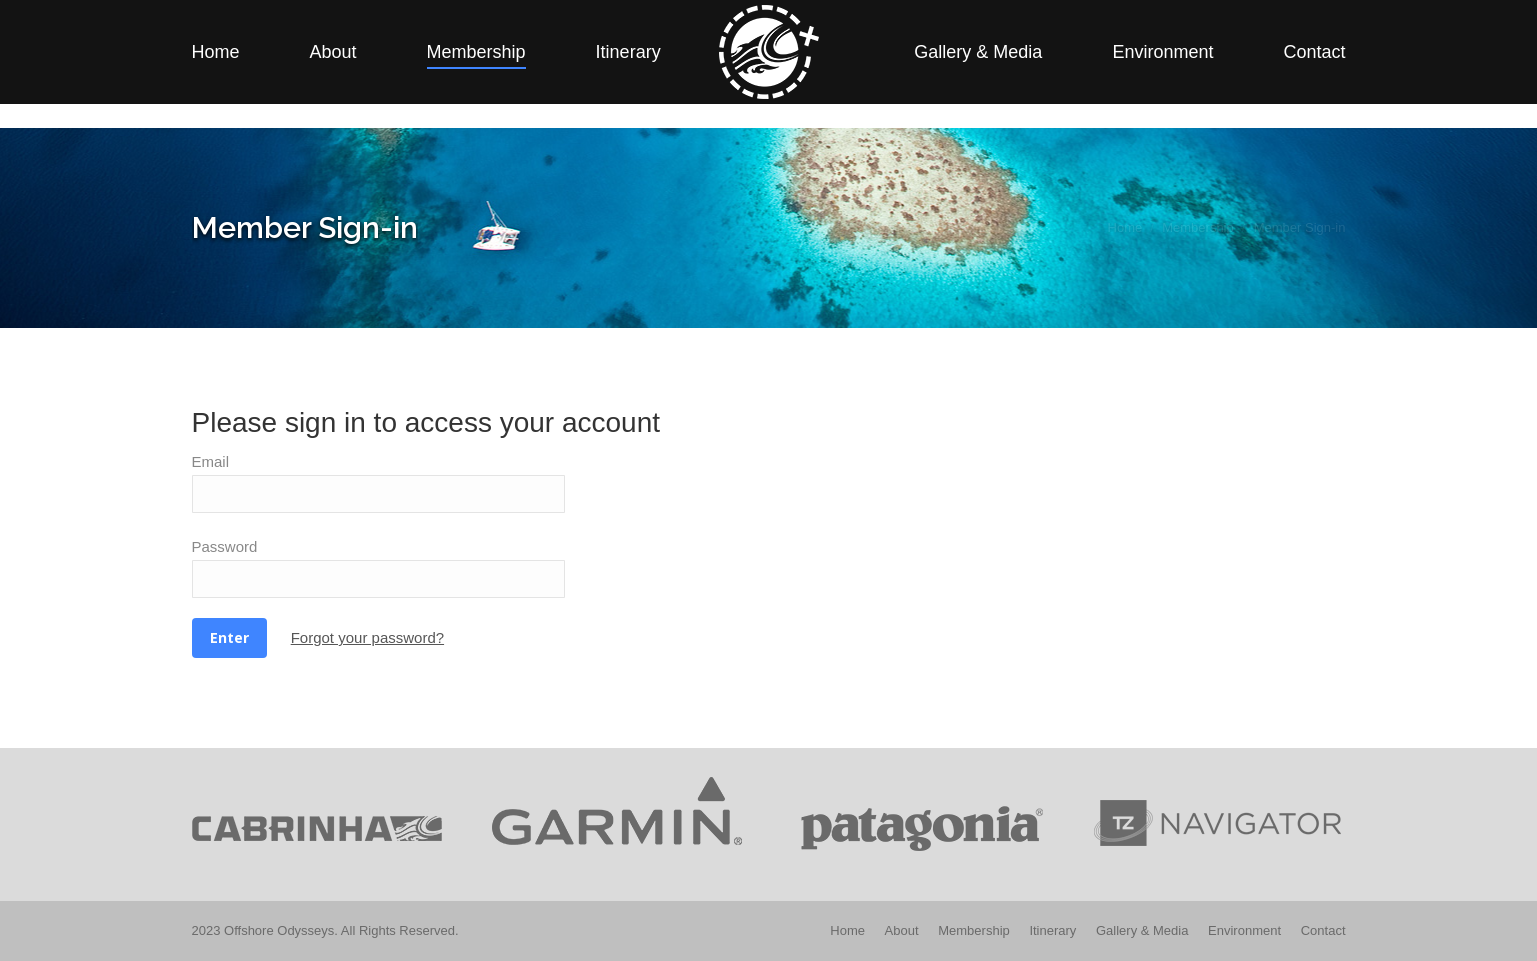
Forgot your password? (367, 637)
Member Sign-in (1144, 12)
